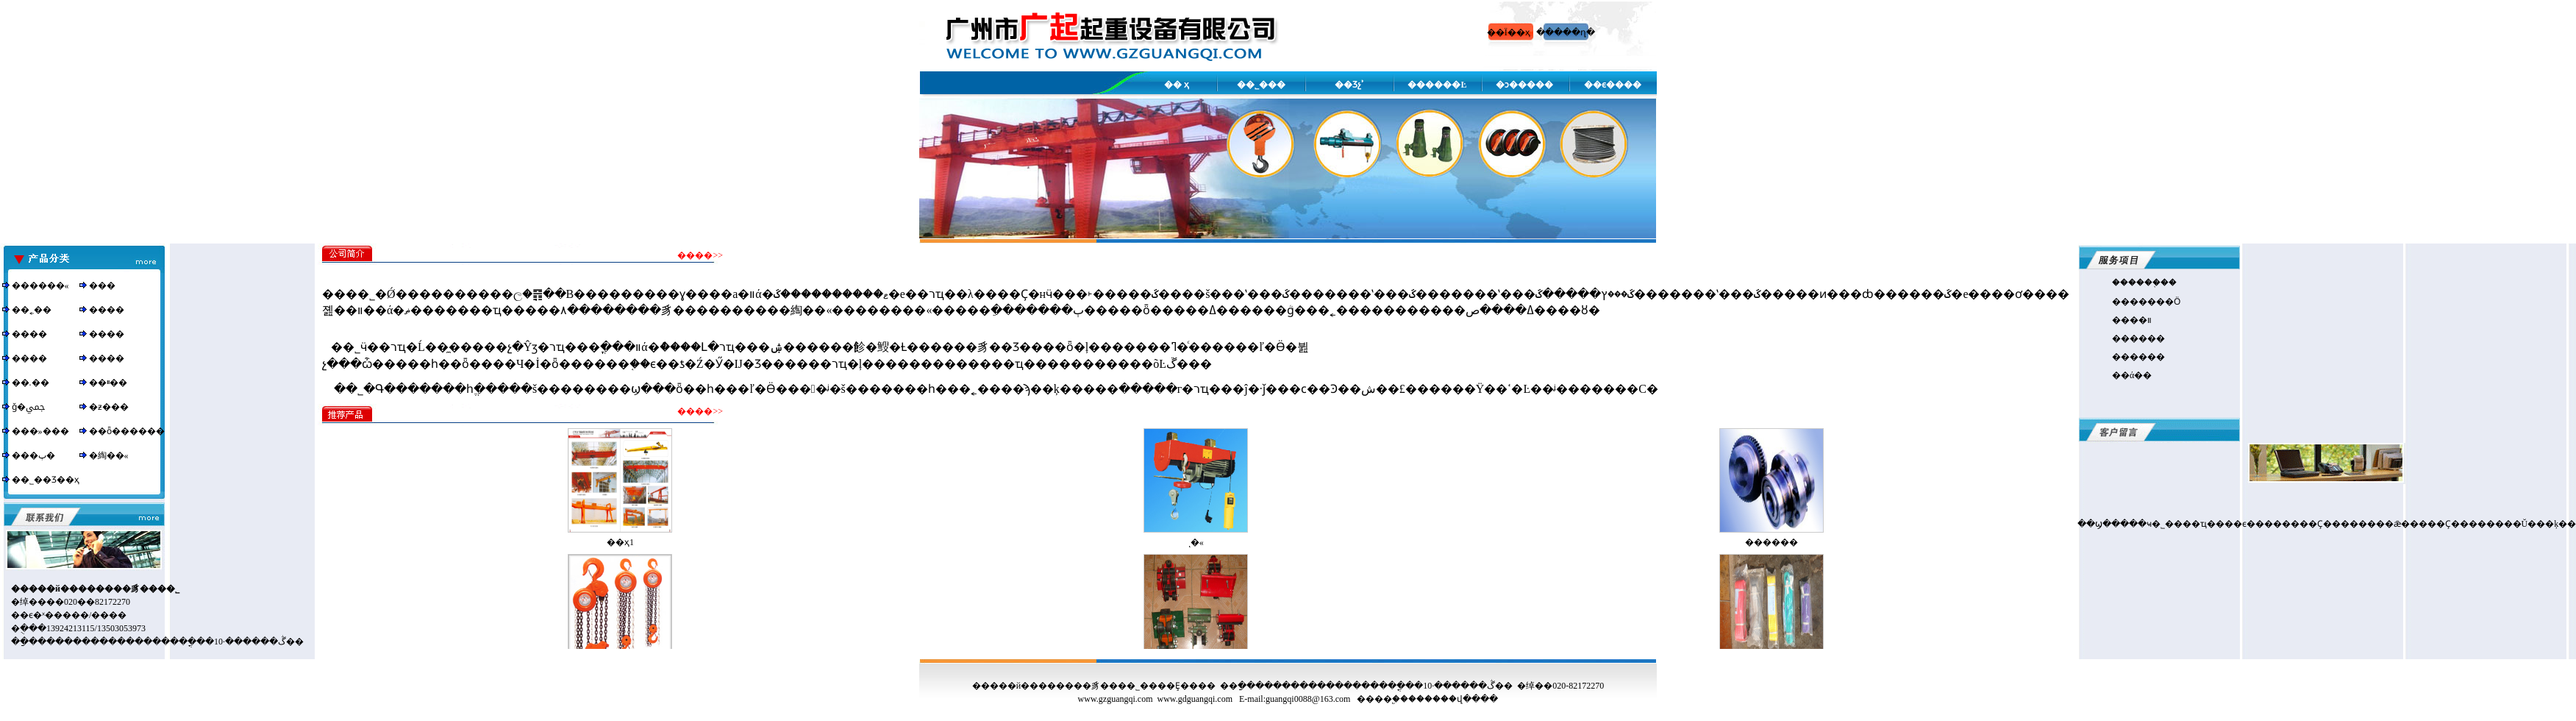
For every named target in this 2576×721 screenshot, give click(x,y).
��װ (2141, 320)
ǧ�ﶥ (28, 407)
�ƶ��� (109, 407)
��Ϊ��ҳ (1508, 32)
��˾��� (1261, 84)
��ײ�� (108, 382)
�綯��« (109, 455)
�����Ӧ (2155, 301)
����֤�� (2152, 282)
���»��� (40, 431)
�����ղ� (1565, 32)
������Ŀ (1436, 84)
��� (102, 285)
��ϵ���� (1612, 84)
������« (40, 285)
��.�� (30, 382)
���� (106, 310)
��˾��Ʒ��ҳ (45, 480)
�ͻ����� (1524, 84)
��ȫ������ (127, 431)
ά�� (2141, 375)
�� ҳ (1176, 84)
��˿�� (31, 310)
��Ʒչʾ (1349, 84)
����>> (700, 255)
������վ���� (1453, 699)
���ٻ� (33, 455)
